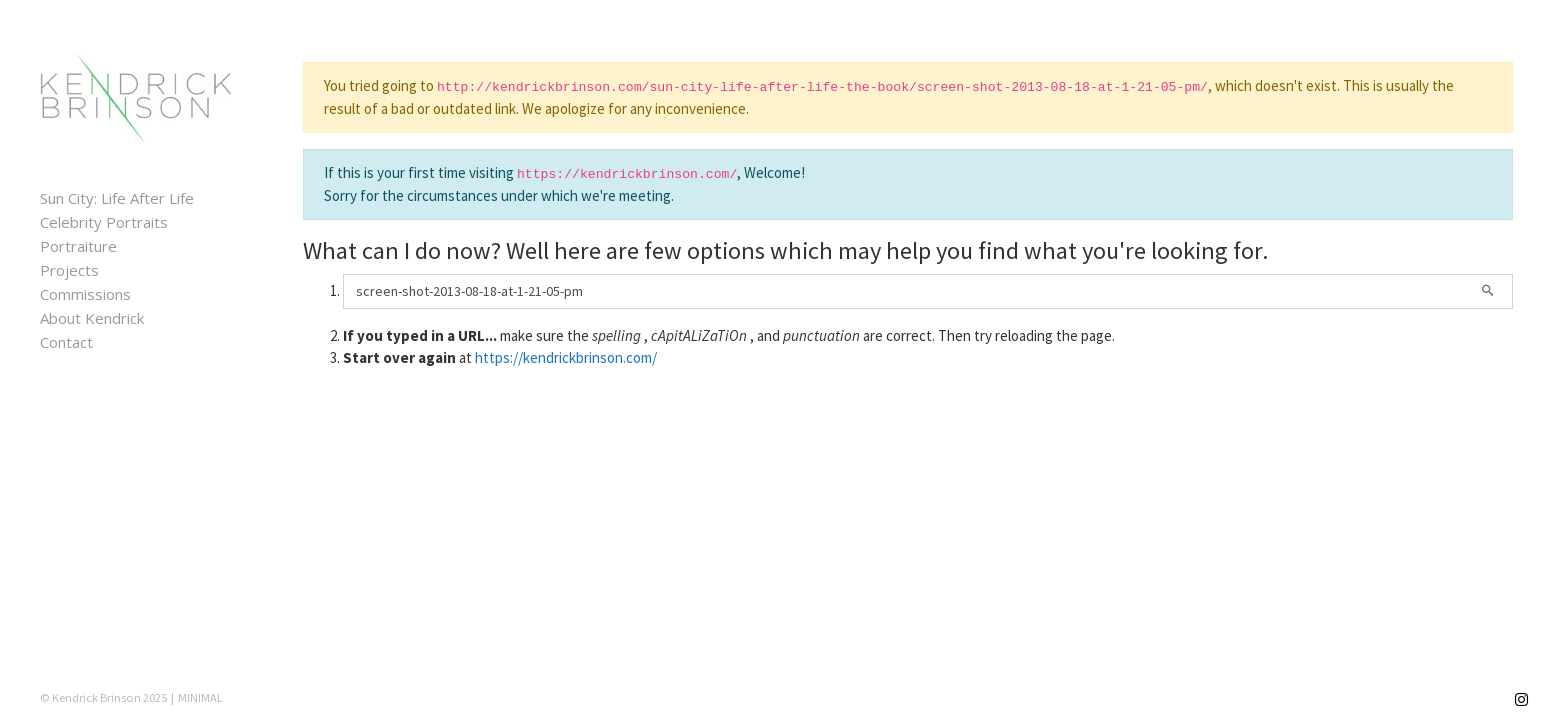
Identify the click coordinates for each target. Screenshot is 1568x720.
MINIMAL (200, 697)
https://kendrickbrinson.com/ (566, 357)
